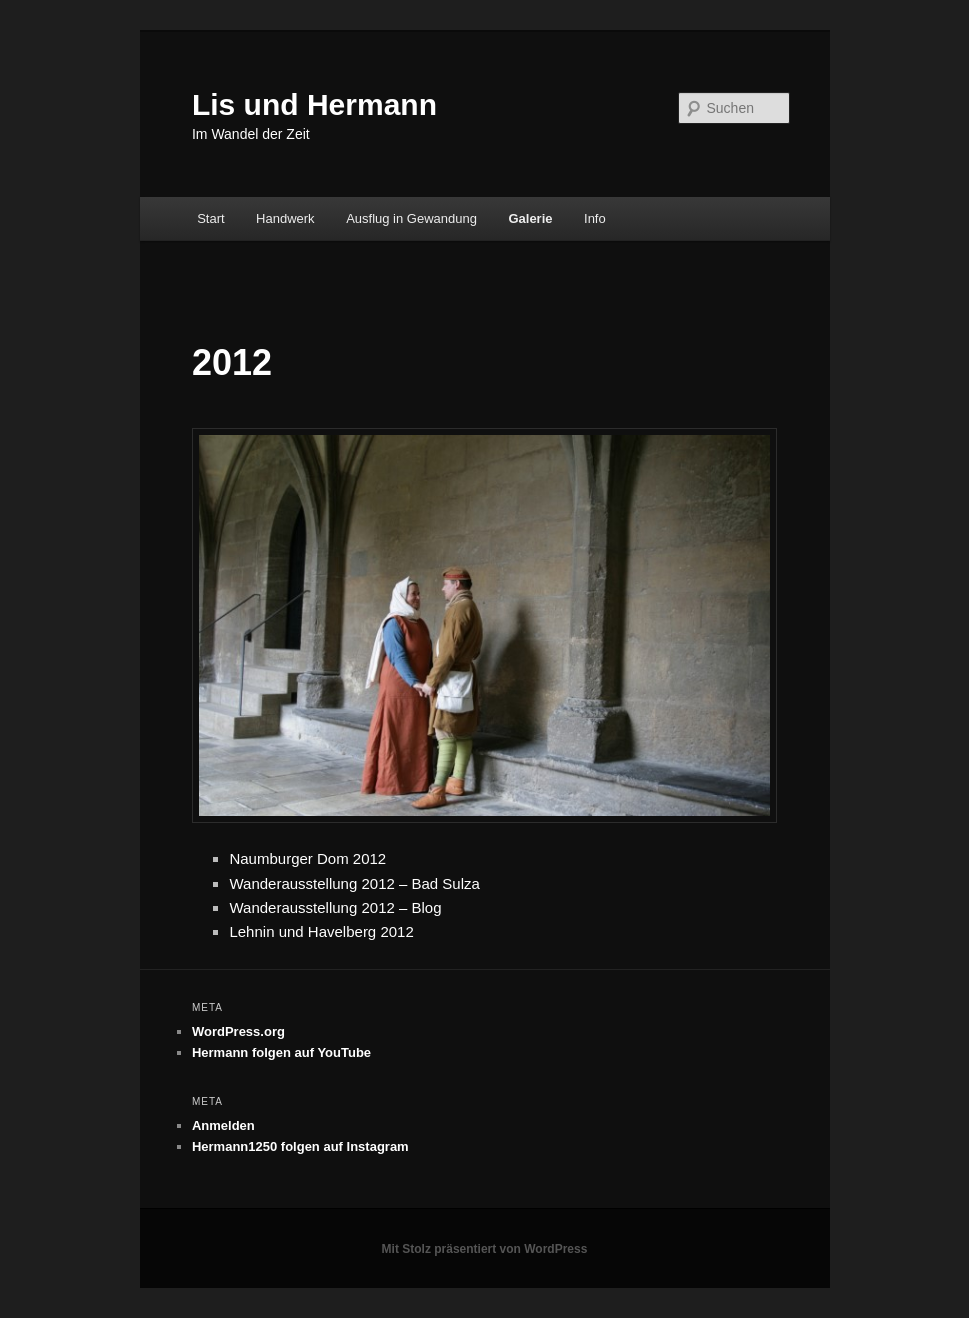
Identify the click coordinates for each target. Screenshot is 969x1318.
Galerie (530, 218)
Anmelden (223, 1125)
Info (595, 218)
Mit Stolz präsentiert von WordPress (485, 1249)
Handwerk (285, 218)
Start (210, 218)
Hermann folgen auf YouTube (281, 1052)
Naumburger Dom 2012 (307, 858)
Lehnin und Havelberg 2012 (321, 931)
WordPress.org (238, 1031)
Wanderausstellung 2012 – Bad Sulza (354, 883)
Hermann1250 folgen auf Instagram (300, 1146)
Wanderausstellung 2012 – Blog (335, 907)
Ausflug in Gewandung (411, 218)
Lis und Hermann (314, 104)
